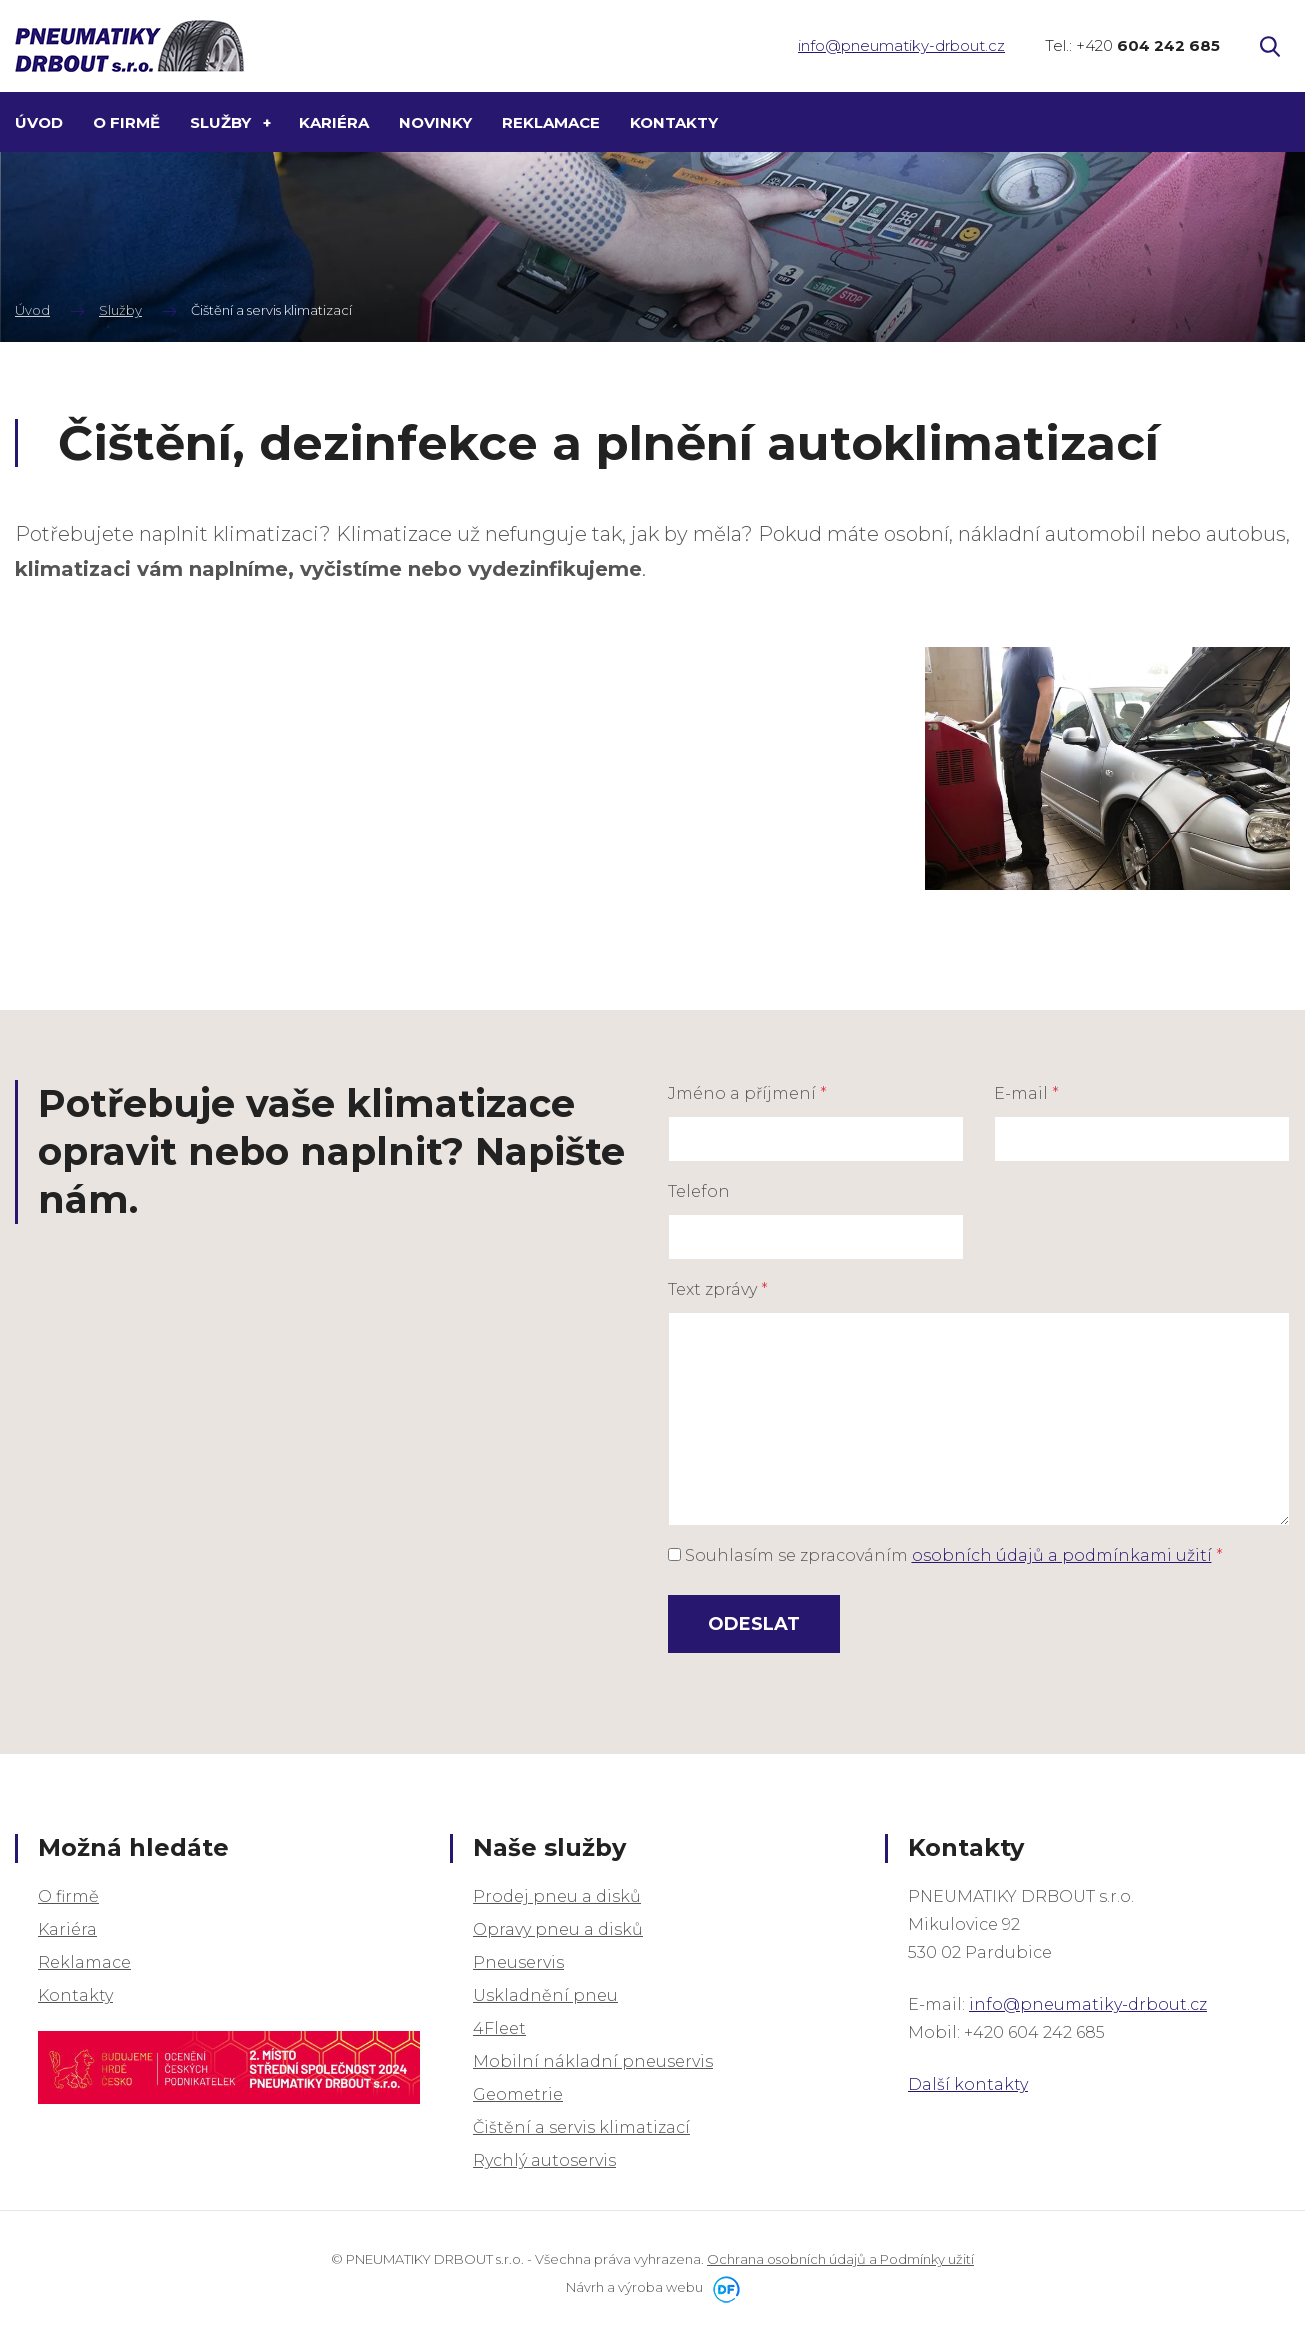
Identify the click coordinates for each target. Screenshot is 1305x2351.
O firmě (68, 1896)
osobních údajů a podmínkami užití (1062, 1555)
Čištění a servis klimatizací (581, 2127)
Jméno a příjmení (747, 1093)
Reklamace (84, 1962)
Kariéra (67, 1929)
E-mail (1026, 1093)
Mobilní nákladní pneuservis (593, 2061)
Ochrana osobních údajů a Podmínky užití (840, 2259)
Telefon (699, 1191)
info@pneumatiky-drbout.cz (901, 45)
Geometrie (518, 2094)
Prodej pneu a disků (557, 1896)
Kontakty (75, 1995)
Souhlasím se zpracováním (945, 1555)
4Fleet (499, 2028)
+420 (1148, 45)
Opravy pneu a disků (558, 1929)
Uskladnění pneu (545, 1995)
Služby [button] (222, 122)
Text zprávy (718, 1289)
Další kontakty (968, 2084)
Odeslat (754, 1624)
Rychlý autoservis (544, 2160)
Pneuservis (518, 1962)
